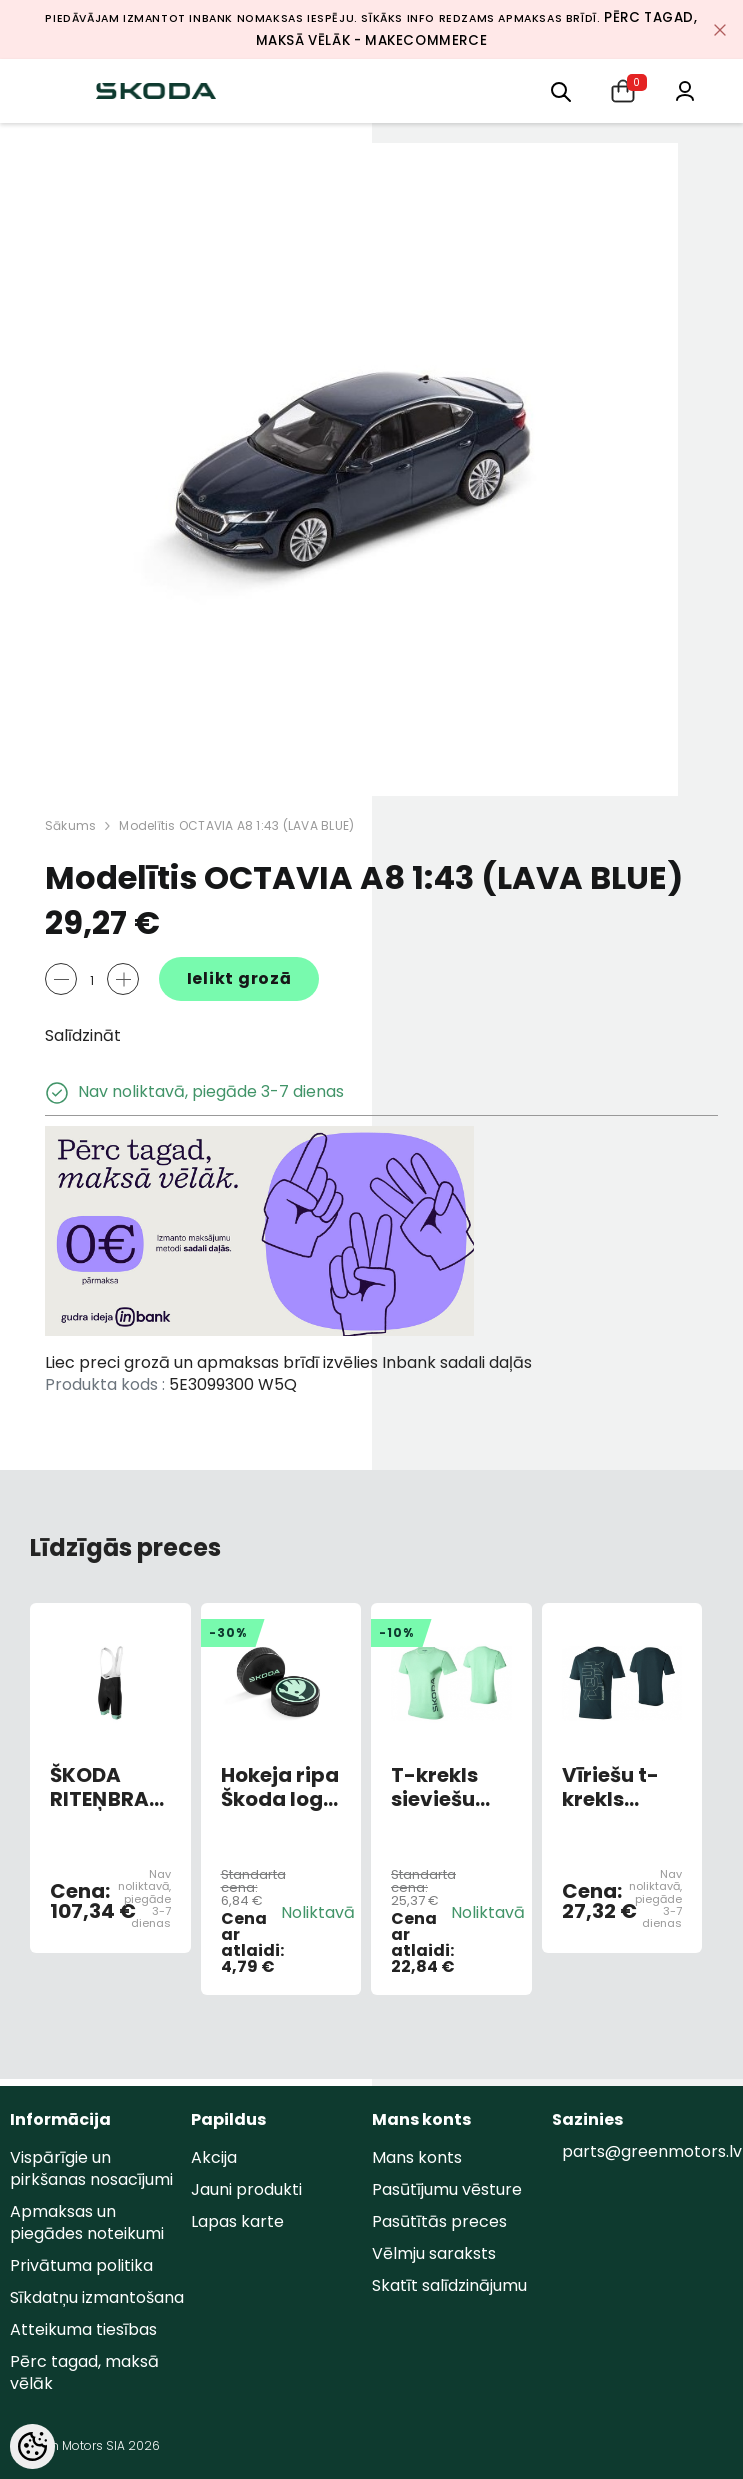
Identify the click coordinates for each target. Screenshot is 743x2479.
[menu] (561, 90)
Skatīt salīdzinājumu (449, 2285)
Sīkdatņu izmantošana (97, 2297)
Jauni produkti (246, 2189)
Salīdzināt (83, 1035)
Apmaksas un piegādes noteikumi (87, 2222)
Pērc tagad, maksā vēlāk (84, 2372)
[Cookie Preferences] (32, 2446)
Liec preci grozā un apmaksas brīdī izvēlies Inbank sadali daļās (288, 1362)
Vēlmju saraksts (434, 2253)
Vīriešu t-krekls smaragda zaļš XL (617, 1787)
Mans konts (417, 2157)
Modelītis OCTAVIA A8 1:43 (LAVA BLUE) (236, 825)
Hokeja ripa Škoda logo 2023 (280, 1787)
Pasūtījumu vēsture (447, 2189)
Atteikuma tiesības (83, 2329)
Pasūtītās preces (439, 2221)
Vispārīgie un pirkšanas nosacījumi (91, 2168)
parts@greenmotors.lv (652, 2152)
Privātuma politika (81, 2265)
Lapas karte (237, 2221)
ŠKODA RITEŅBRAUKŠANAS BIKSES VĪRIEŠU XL (110, 1787)
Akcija (214, 2157)
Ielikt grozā (239, 978)
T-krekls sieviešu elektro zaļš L (450, 1787)
